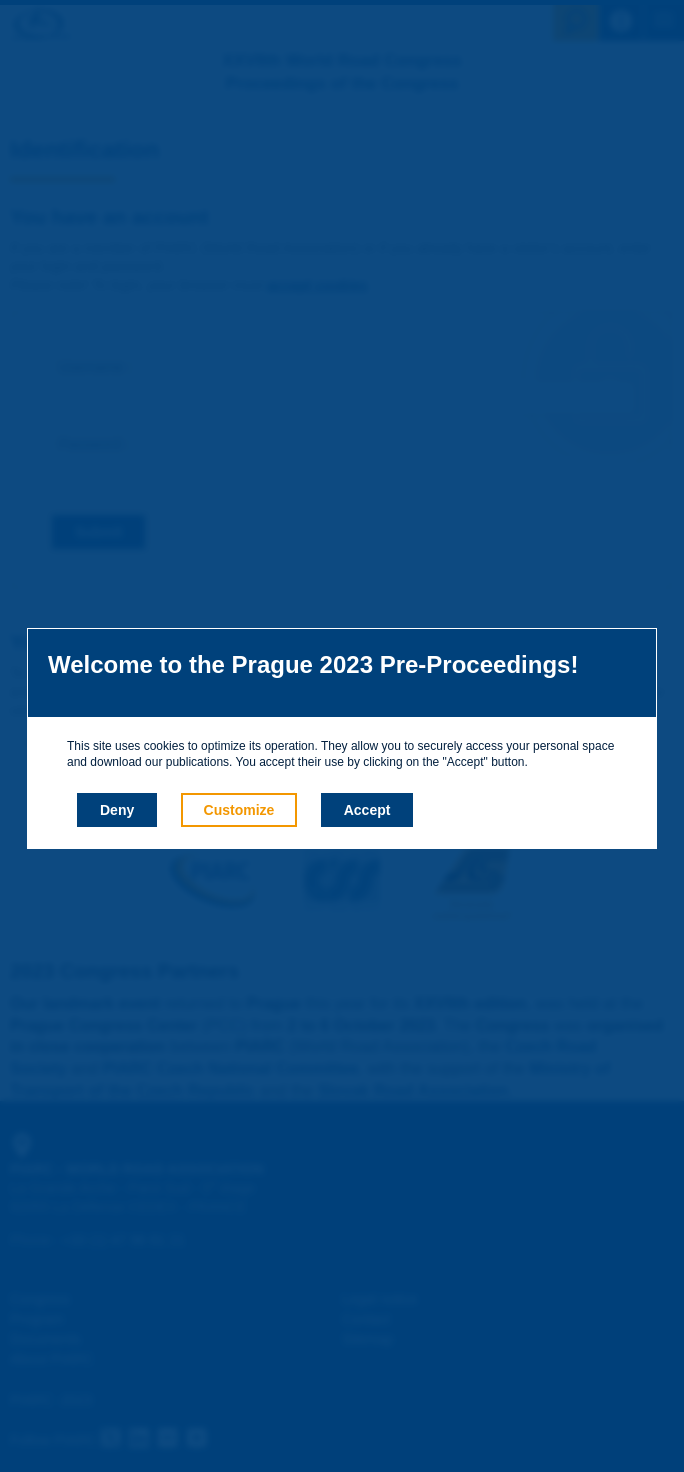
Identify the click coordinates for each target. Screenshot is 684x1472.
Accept (367, 810)
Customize (239, 810)
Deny (117, 810)
